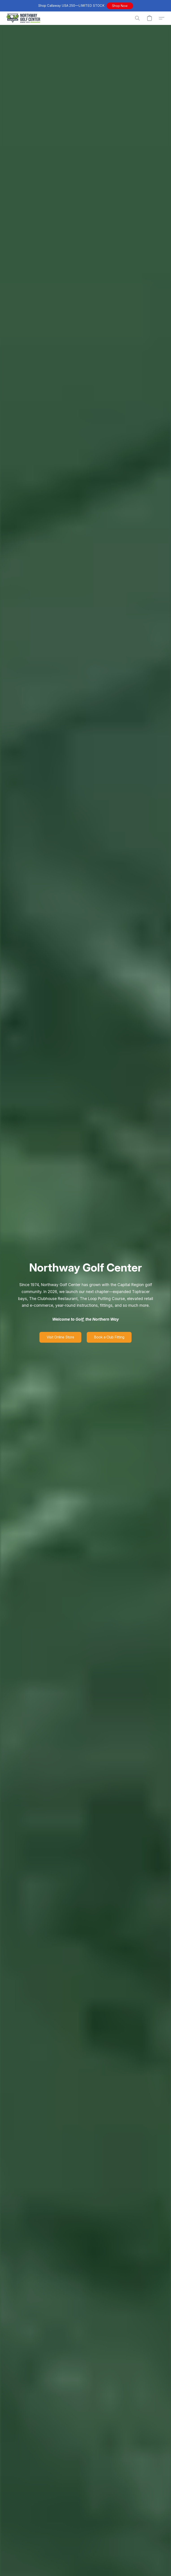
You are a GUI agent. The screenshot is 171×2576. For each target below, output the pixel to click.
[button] (120, 5)
